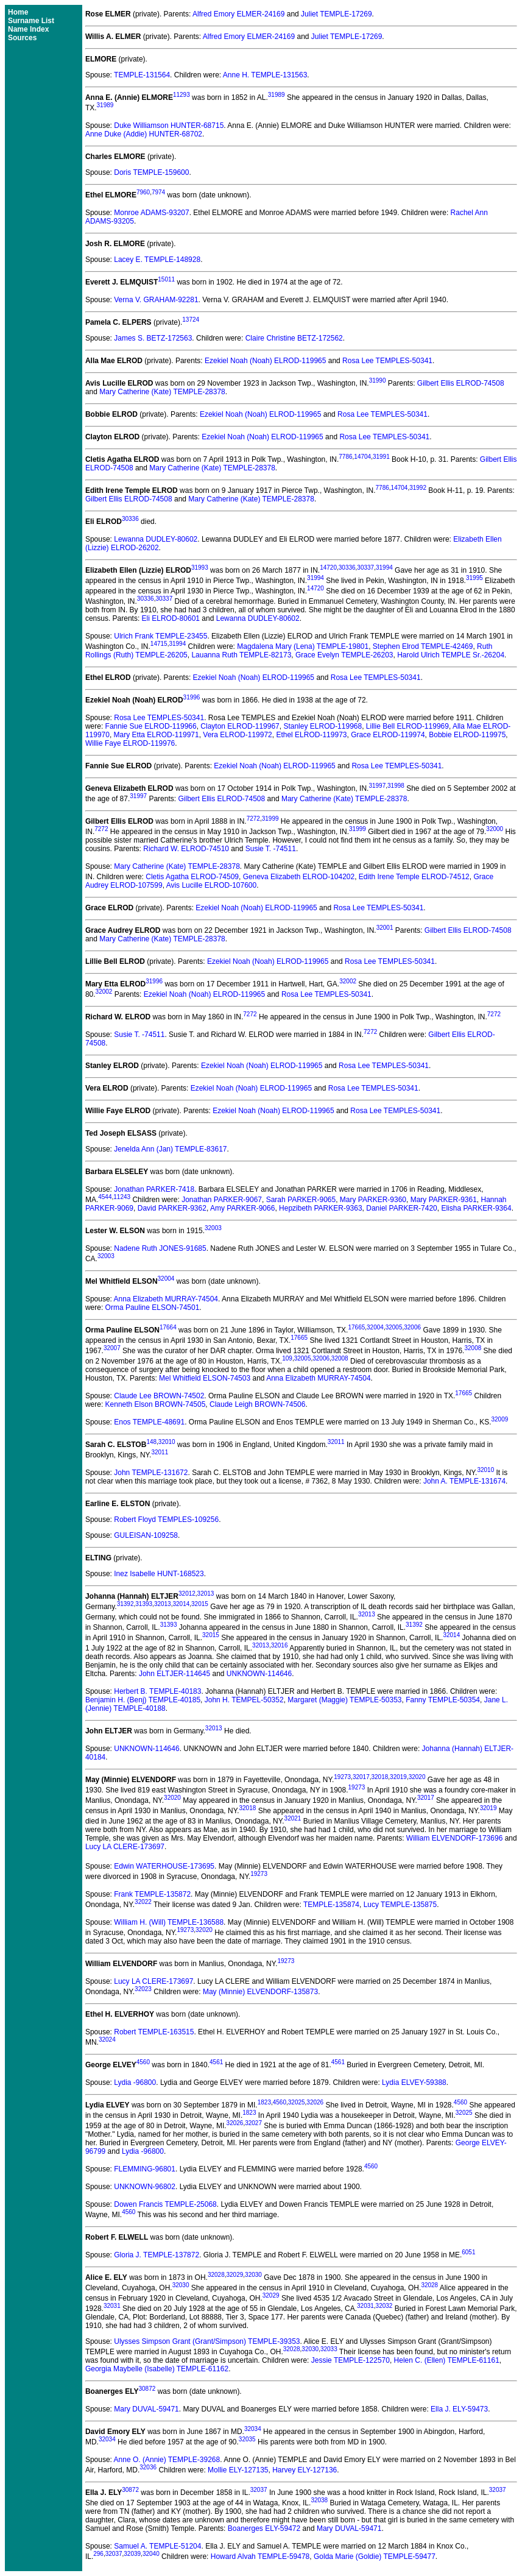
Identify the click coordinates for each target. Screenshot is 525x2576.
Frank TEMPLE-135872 (152, 1894)
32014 (180, 1604)
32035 (247, 2439)
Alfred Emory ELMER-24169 (238, 14)
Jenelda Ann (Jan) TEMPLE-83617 (170, 1149)
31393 (143, 1604)
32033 (328, 2349)
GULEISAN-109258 (146, 1535)
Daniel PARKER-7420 (401, 1208)
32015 (199, 1604)
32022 (143, 1901)
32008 (472, 1348)
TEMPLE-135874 (331, 1904)
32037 (258, 2489)
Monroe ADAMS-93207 (151, 212)
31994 (384, 567)
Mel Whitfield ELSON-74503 (204, 1378)
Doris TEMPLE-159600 (151, 172)
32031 (112, 2305)
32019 (398, 1777)
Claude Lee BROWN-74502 (159, 1396)
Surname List (31, 20)
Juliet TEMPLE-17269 (336, 14)
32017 (361, 1777)
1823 (264, 2102)
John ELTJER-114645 (174, 1673)
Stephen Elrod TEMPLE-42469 (423, 646)
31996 (191, 697)
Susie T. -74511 (270, 848)
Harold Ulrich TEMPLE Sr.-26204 (450, 655)
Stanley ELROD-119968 (322, 726)
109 (287, 1358)
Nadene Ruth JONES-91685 (160, 1248)
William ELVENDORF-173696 (454, 1838)
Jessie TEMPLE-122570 (350, 2360)
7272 (253, 818)
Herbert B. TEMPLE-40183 (157, 1691)
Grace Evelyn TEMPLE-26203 (344, 655)
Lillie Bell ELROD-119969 (407, 726)
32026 (314, 2102)
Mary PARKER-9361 (443, 1199)
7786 (345, 456)
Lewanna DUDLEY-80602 (155, 539)
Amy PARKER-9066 (242, 1208)
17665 (356, 1327)
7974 (158, 192)
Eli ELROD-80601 (171, 618)
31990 (377, 380)
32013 (205, 1593)
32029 (235, 2274)
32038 (319, 2500)
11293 (181, 94)
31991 (381, 456)
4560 (143, 2062)
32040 (151, 2553)
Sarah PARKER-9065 (301, 1199)
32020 (417, 1777)
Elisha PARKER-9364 (476, 1208)
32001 (384, 927)
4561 (216, 2062)
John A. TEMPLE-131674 (464, 1481)
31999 (270, 818)
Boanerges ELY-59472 (264, 2528)
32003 (213, 1228)
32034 (252, 2429)
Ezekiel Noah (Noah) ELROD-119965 (265, 360)
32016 (279, 1645)
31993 (199, 567)
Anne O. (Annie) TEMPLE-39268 (167, 2459)
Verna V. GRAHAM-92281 (156, 299)
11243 (121, 1197)
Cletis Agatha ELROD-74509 (192, 876)
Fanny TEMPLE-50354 (443, 1700)
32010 (166, 1441)
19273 (342, 1777)
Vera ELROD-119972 (237, 735)
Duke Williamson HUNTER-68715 (169, 125)
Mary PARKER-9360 (373, 1199)
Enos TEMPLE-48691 (149, 1422)
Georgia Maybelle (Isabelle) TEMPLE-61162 (156, 2369)
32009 (499, 1419)
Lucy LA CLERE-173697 (124, 1846)
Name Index (28, 29)
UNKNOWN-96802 (144, 2186)
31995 (474, 578)
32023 (143, 1989)
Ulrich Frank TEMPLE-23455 (160, 636)
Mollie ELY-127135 (238, 2470)
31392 (125, 1604)
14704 (362, 456)
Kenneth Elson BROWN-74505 (155, 1404)
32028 (216, 2274)
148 (151, 1441)
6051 (468, 2252)
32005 (394, 1327)
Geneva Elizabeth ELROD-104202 (298, 876)
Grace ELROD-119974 (388, 735)
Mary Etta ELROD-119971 (156, 735)
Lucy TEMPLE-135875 (400, 1904)
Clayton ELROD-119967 (239, 726)
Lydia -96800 (135, 2082)
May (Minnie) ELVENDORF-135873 (260, 1991)
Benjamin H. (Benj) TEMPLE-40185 (142, 1700)
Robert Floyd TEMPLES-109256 (166, 1519)
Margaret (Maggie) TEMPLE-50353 (344, 1700)
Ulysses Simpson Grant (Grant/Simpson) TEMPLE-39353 (207, 2341)
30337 (365, 567)
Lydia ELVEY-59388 (414, 2082)
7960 (143, 192)
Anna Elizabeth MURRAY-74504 (166, 1299)
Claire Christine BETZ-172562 (294, 338)
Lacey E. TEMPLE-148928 (157, 259)
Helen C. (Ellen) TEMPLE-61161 (446, 2360)
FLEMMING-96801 (144, 2169)
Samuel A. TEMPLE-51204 (157, 2546)
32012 (187, 1593)
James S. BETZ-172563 (153, 338)
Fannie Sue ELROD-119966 (151, 726)
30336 (130, 518)
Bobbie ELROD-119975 (467, 735)
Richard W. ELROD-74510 (186, 848)
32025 (296, 2102)
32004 (166, 1278)
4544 (104, 1197)
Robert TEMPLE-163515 (154, 2032)
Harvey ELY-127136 (304, 2470)
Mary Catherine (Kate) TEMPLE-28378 (162, 391)
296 (98, 2553)
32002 (347, 981)
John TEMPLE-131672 (151, 1472)
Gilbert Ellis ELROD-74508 (460, 383)
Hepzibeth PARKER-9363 (320, 1208)
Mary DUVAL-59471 (146, 2409)
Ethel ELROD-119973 (311, 735)
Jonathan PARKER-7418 (154, 1189)
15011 (166, 279)
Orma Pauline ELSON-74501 (152, 1307)
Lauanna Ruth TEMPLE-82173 (241, 655)
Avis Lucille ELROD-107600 (211, 885)
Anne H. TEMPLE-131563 (265, 75)
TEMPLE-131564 (142, 75)
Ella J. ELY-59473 (459, 2409)
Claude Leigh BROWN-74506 (257, 1404)
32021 (292, 1818)
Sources (22, 38)
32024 (107, 2039)
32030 (253, 2274)
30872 (146, 2388)
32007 (112, 1348)
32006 (412, 1327)
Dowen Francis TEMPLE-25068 (165, 2204)
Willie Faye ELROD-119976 (130, 743)
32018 (379, 1777)
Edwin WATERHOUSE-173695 (164, 1866)
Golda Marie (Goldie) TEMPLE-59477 (374, 2556)
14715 (158, 643)
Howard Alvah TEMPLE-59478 (260, 2556)
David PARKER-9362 (172, 1208)
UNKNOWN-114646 (259, 1673)
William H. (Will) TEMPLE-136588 (169, 1922)
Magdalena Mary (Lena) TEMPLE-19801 (302, 646)
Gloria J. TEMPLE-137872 (156, 2255)
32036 (148, 2467)
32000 (494, 829)
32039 (132, 2553)
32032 (384, 2305)
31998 (395, 785)
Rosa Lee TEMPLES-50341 (387, 360)
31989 (276, 94)
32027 (253, 2123)
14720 (328, 567)
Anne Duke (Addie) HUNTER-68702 (143, 134)
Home (18, 12)
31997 (377, 785)
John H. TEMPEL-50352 (244, 1700)
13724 (190, 319)
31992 (417, 487)
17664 (168, 1327)
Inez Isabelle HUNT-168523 (158, 1573)
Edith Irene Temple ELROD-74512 (414, 876)
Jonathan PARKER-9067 (221, 1199)
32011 (336, 1441)
